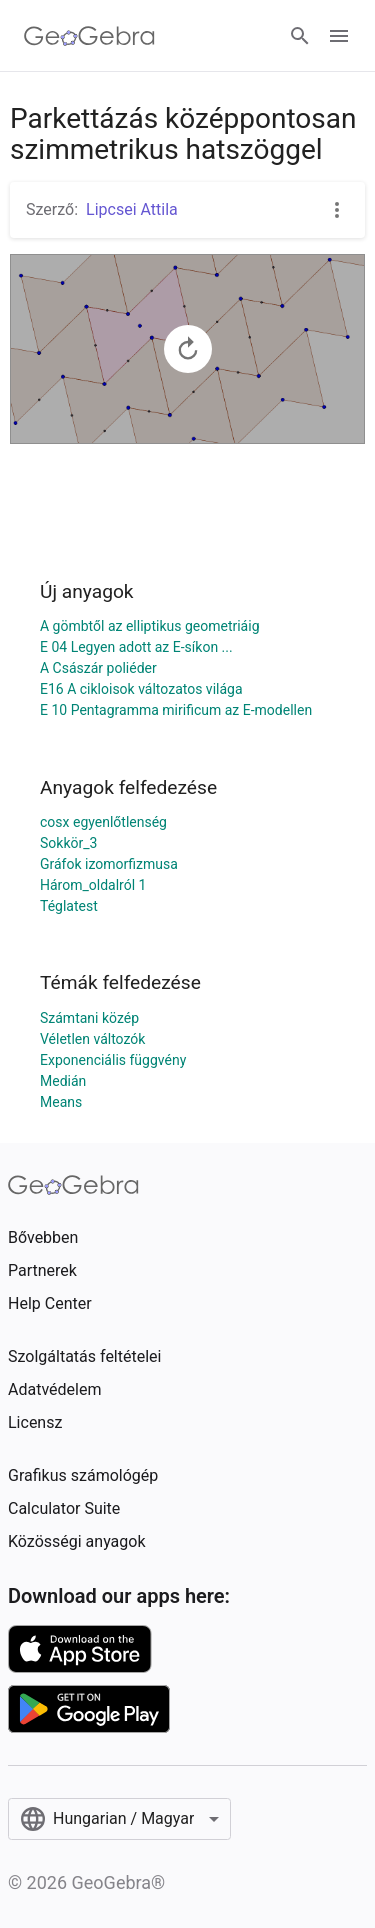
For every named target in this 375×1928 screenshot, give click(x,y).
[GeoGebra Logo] (89, 36)
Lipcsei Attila (132, 209)
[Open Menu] (339, 36)
